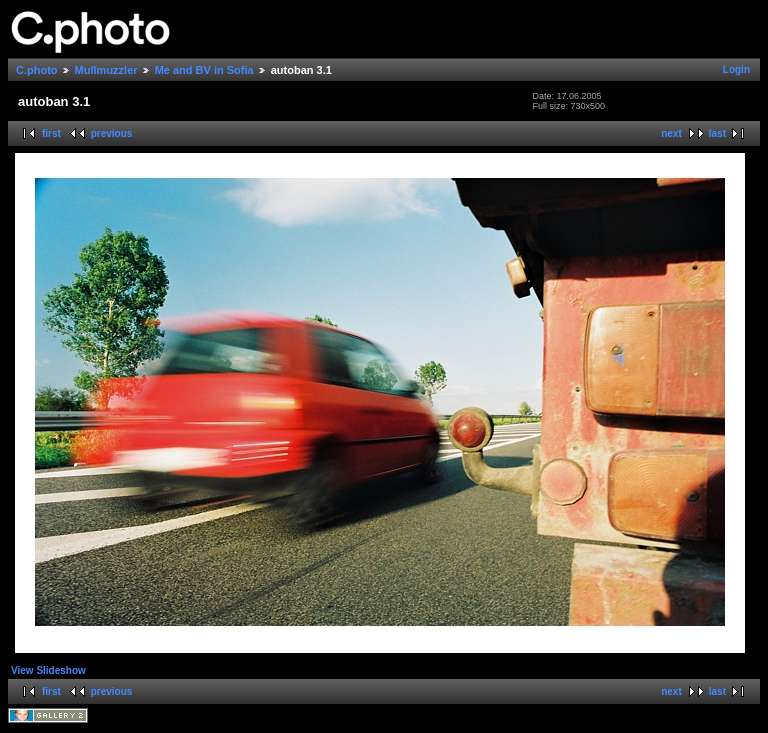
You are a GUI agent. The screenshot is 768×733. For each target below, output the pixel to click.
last (717, 133)
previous (112, 133)
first (51, 133)
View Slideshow (48, 670)
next (671, 133)
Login (736, 69)
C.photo (37, 70)
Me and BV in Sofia (204, 70)
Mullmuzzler (106, 70)
